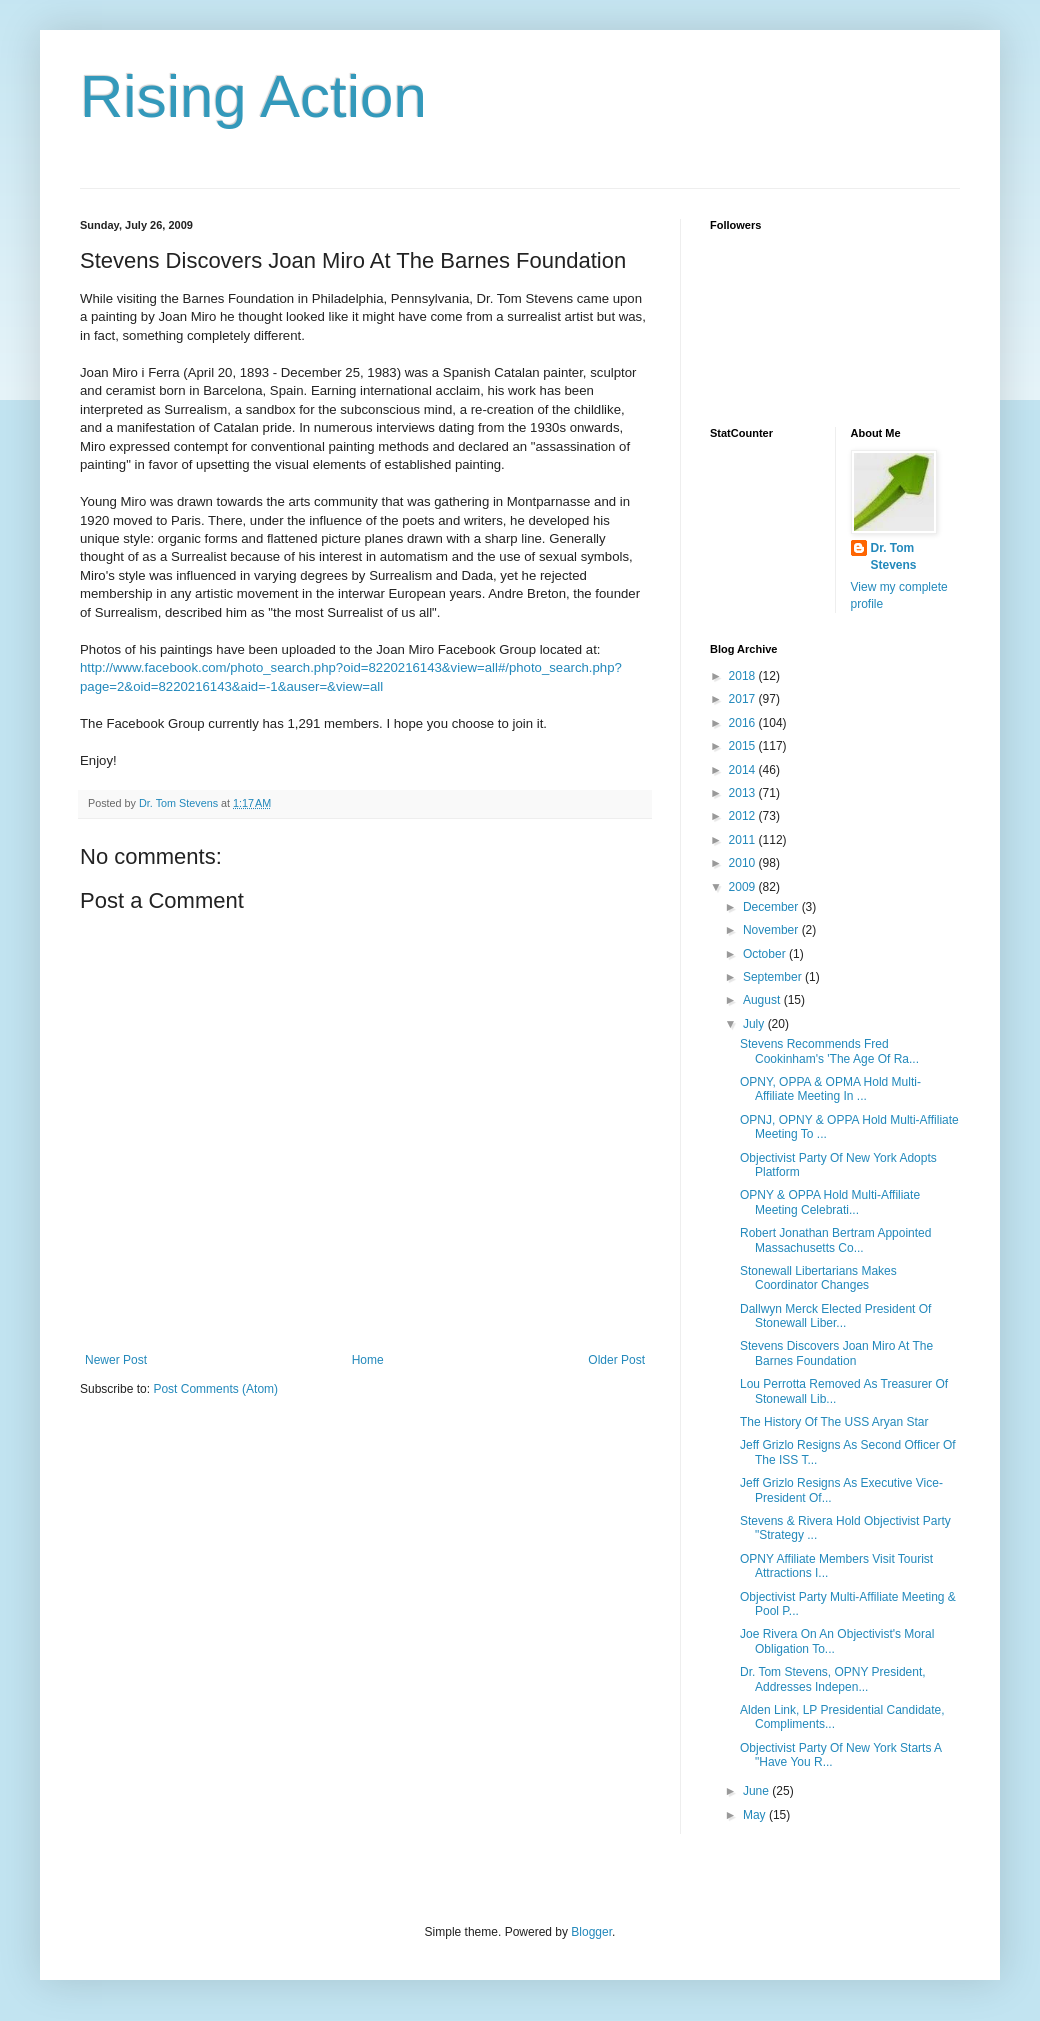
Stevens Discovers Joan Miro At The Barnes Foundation (836, 1353)
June (757, 1791)
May (756, 1815)
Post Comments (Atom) (215, 1389)
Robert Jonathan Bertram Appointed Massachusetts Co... (835, 1240)
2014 (744, 770)
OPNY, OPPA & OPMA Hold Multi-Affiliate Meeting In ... (830, 1089)
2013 (744, 793)
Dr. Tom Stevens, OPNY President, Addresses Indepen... (833, 1679)
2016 (744, 723)
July (755, 1024)
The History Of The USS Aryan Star (834, 1422)
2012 (744, 816)
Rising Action (253, 96)
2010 (744, 863)
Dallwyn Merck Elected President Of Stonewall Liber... (835, 1316)
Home (368, 1360)
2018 (744, 676)
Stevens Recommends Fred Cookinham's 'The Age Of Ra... (829, 1051)
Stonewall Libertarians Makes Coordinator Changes (818, 1278)
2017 (744, 699)
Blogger (591, 1932)
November (772, 930)
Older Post (616, 1360)
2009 (744, 887)
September (774, 977)
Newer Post (116, 1360)
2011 (744, 840)
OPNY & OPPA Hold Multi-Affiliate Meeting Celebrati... (830, 1202)
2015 (744, 746)
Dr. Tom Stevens (894, 556)
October (766, 954)
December (772, 907)
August (763, 1000)
